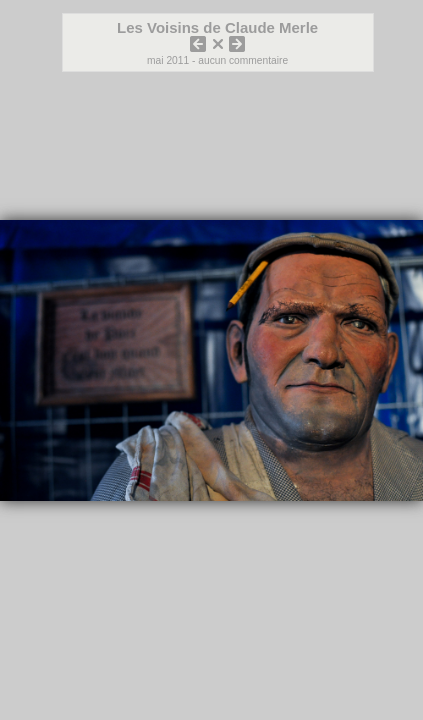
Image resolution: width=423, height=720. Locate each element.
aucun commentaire (243, 60)
